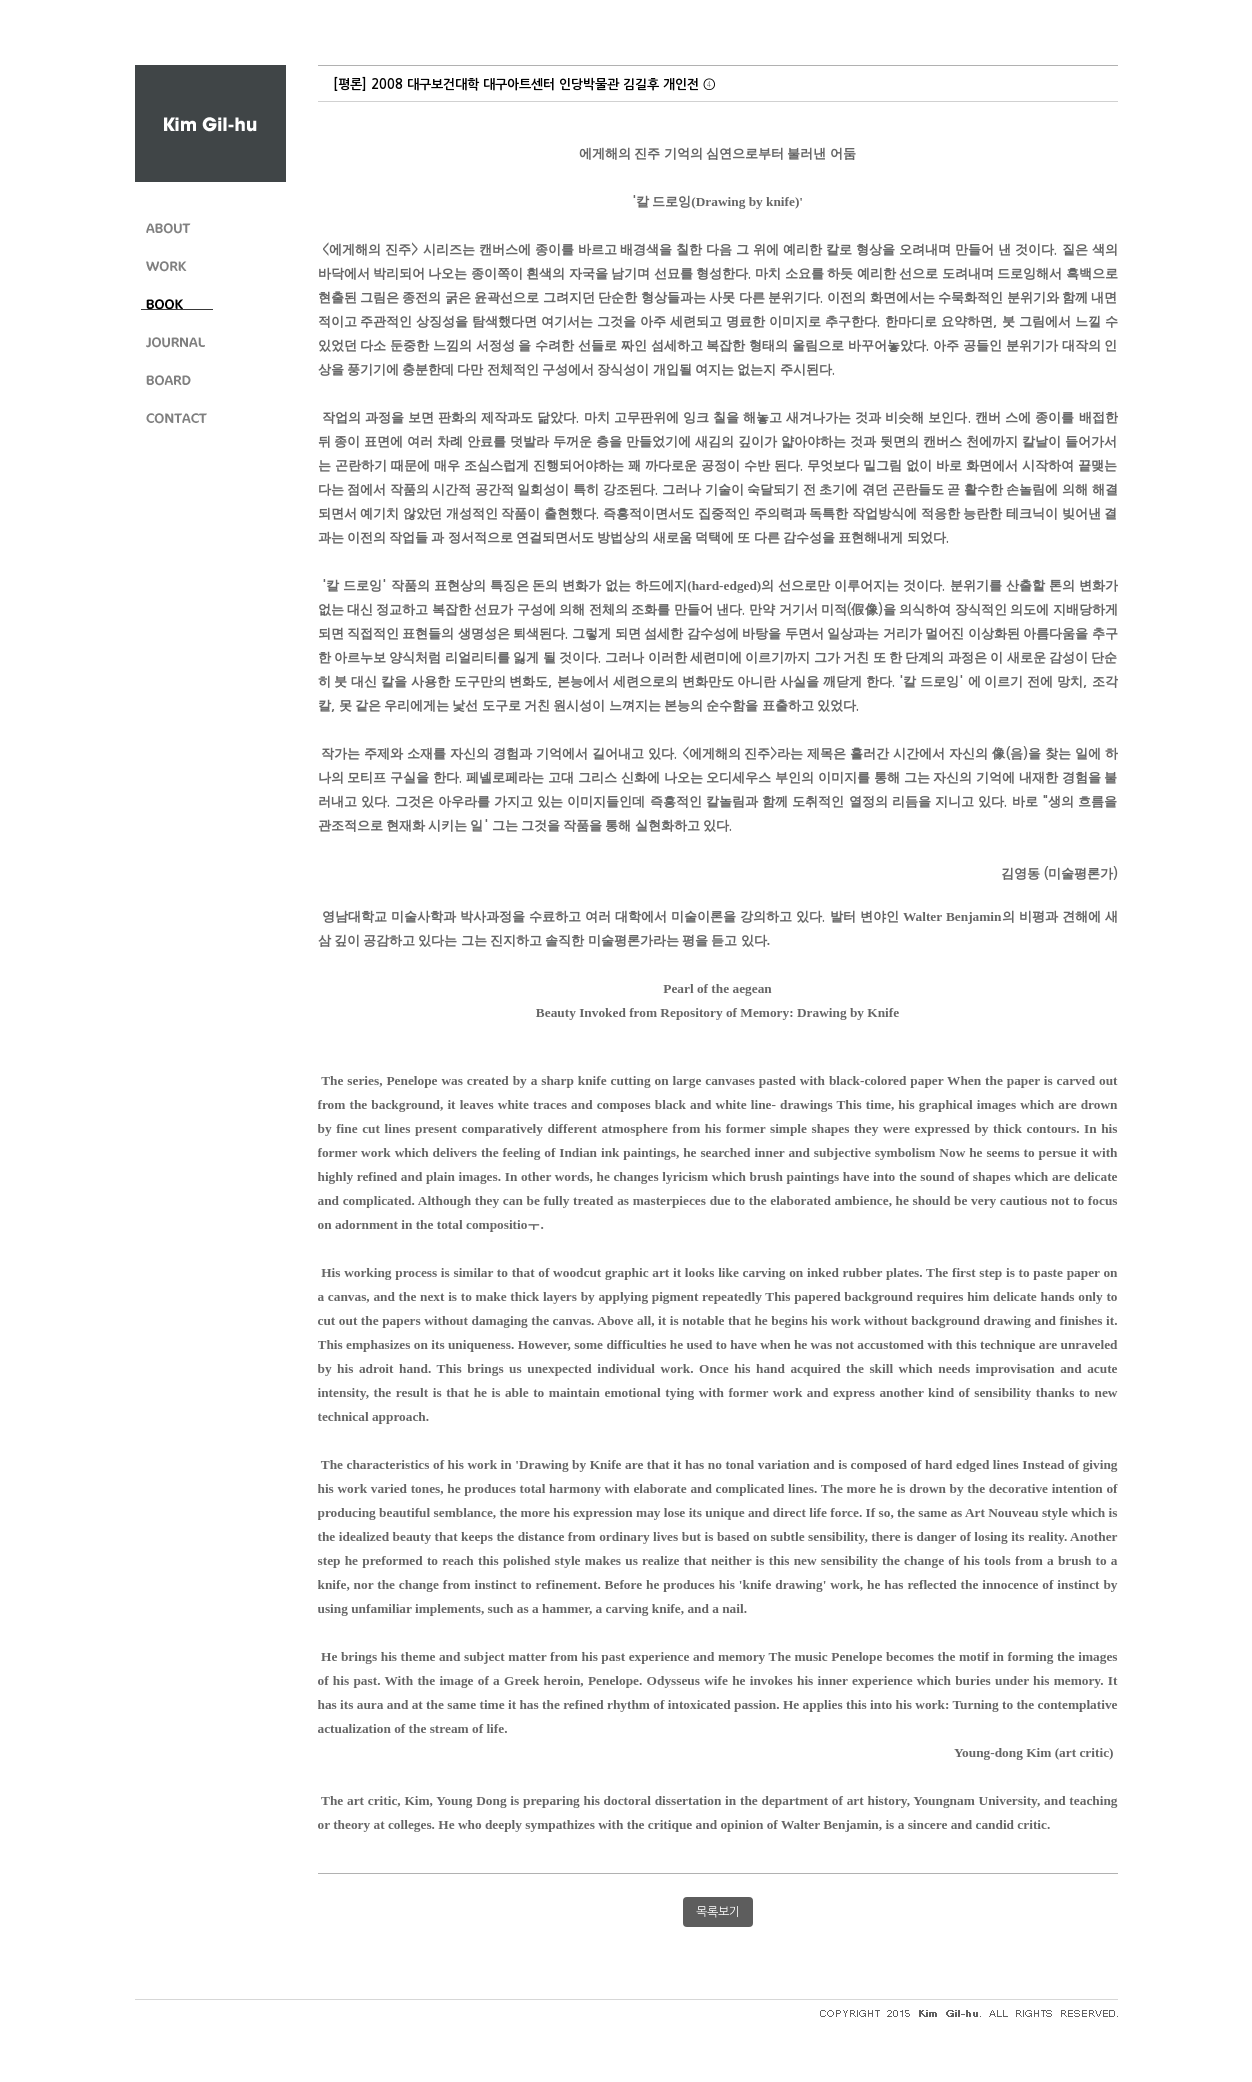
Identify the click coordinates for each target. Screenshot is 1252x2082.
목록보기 (718, 1912)
